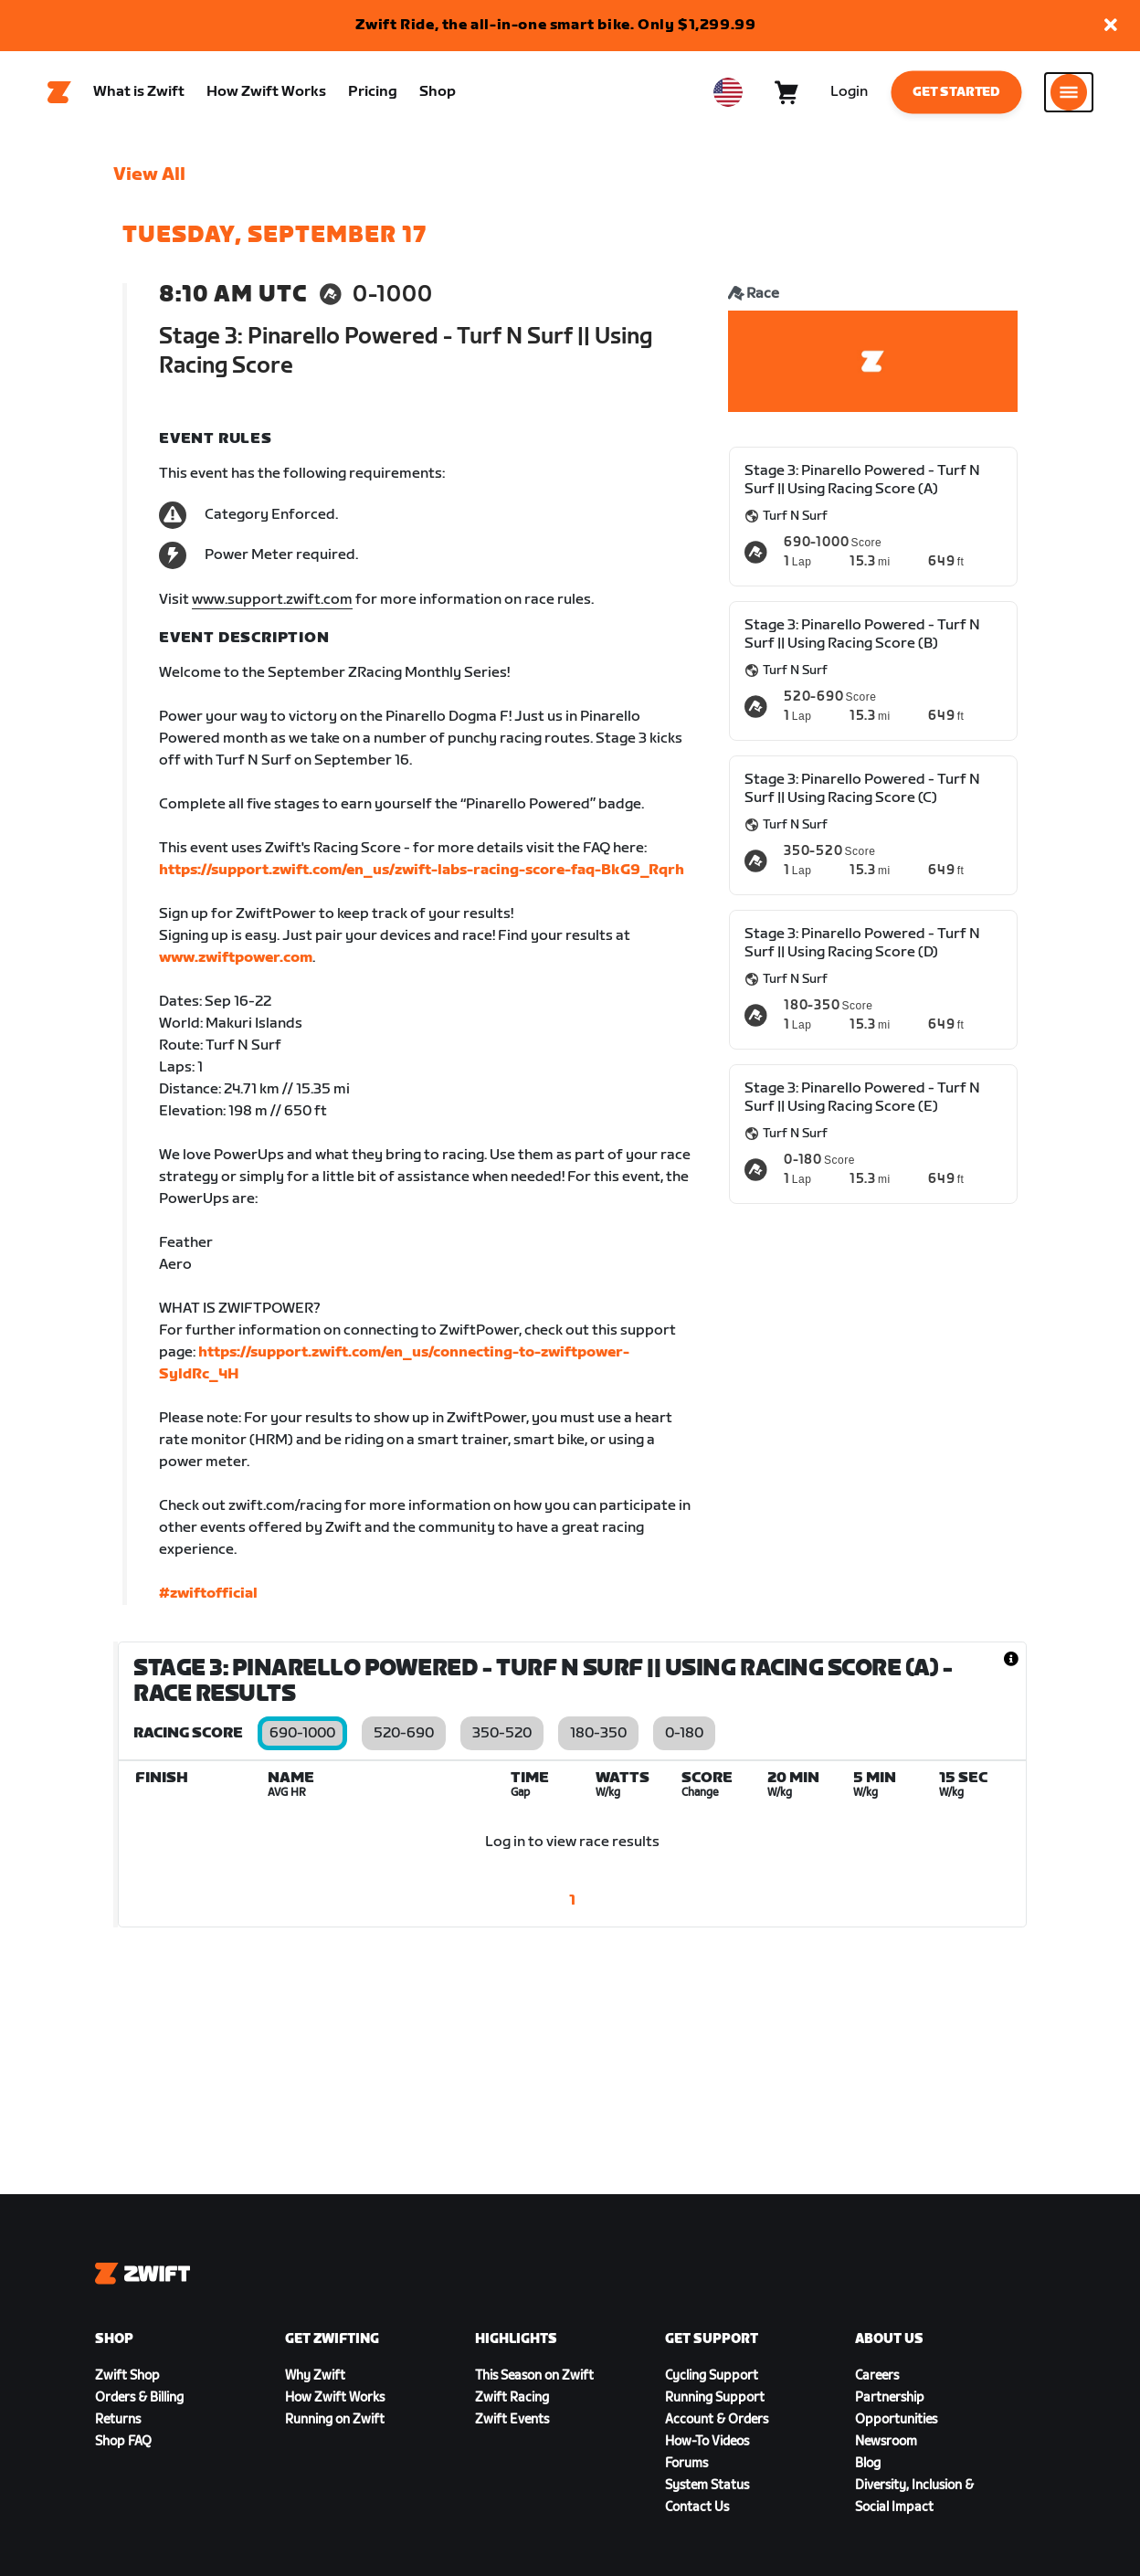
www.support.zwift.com (272, 599)
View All (149, 174)
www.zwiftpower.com (235, 957)
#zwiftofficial (208, 1593)
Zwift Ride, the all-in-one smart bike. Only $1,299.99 (555, 25)
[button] (1110, 26)
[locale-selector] (728, 92)
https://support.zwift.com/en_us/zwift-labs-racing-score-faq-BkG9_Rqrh (421, 870)
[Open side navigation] (1068, 92)
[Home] (59, 92)
